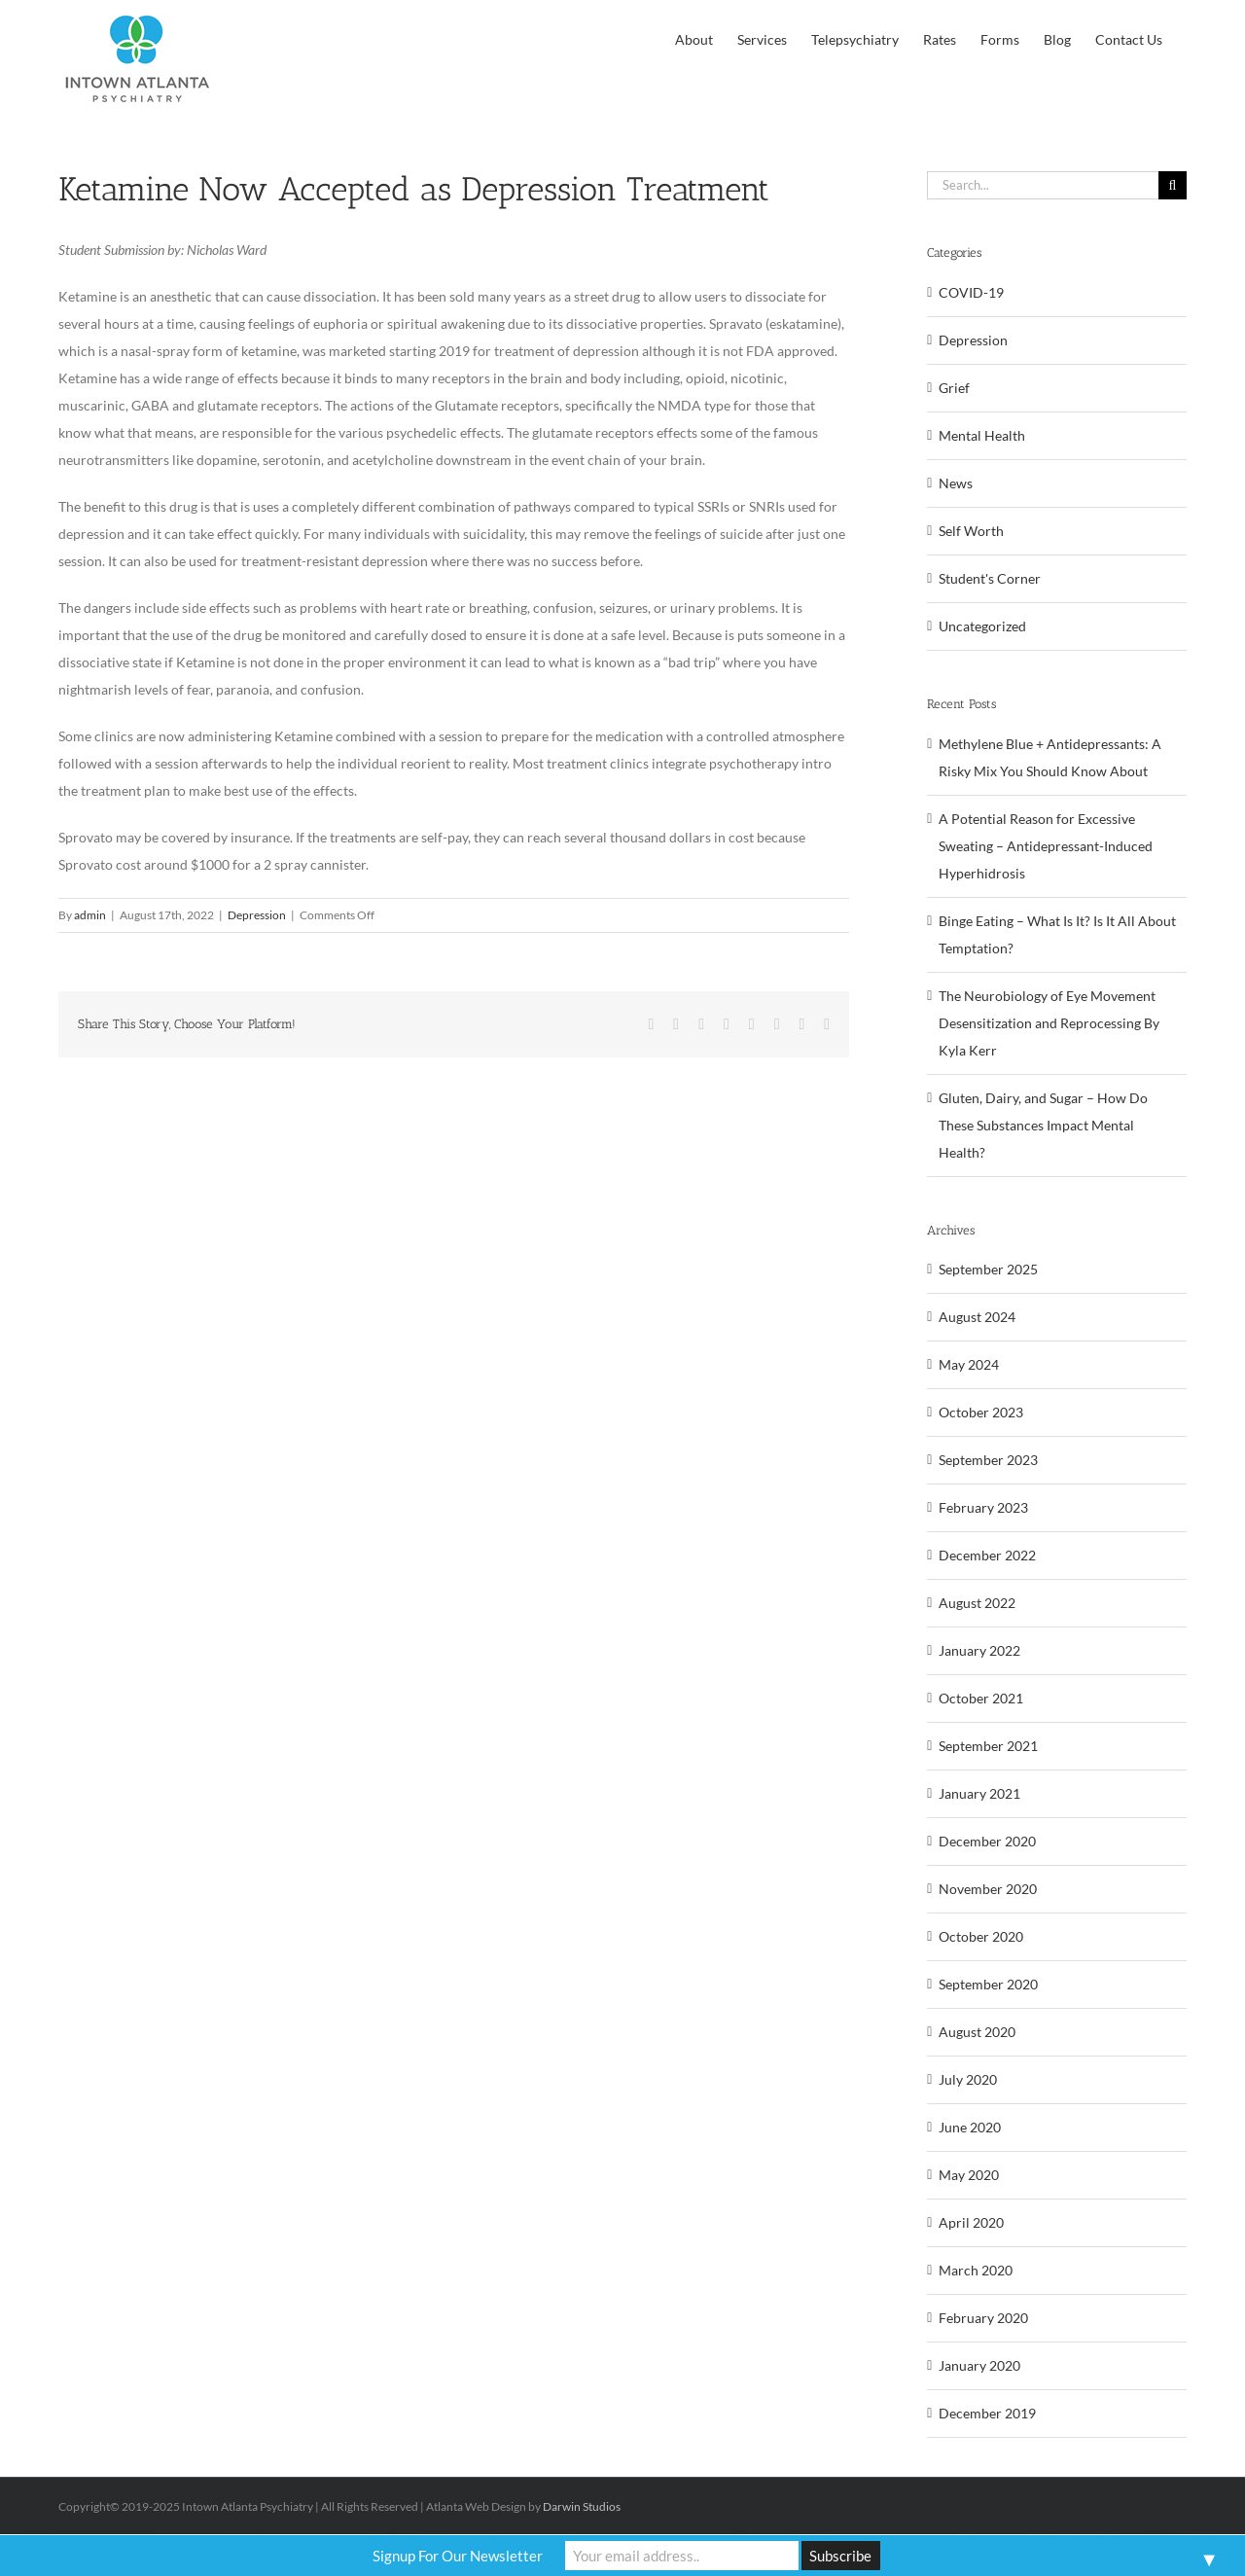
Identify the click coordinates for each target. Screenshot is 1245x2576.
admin (90, 915)
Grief (954, 387)
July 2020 (968, 2079)
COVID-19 (971, 292)
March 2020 (976, 2270)
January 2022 (979, 1650)
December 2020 (987, 1841)
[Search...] (1042, 185)
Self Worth (971, 530)
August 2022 (977, 1602)
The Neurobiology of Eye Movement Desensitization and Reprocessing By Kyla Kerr (1049, 1022)
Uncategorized (982, 626)
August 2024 (977, 1316)
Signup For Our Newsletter (458, 2555)
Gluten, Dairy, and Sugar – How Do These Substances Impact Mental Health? (1043, 1125)
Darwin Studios (582, 2506)
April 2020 (971, 2222)
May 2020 (969, 2174)
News (956, 483)
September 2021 (988, 1745)
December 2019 (987, 2413)
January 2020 (979, 2365)
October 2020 (981, 1936)
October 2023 (981, 1412)
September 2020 (988, 1984)
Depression (257, 915)
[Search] (1172, 185)
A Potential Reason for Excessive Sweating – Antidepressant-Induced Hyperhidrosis (1046, 845)
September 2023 (988, 1459)
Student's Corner (990, 578)
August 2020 (977, 2031)
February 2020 (983, 2317)
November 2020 (988, 1888)
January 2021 (979, 1793)
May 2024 (969, 1364)
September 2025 (988, 1269)
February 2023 (983, 1507)
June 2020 (970, 2127)
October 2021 (981, 1698)
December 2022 (987, 1555)
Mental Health (982, 435)
